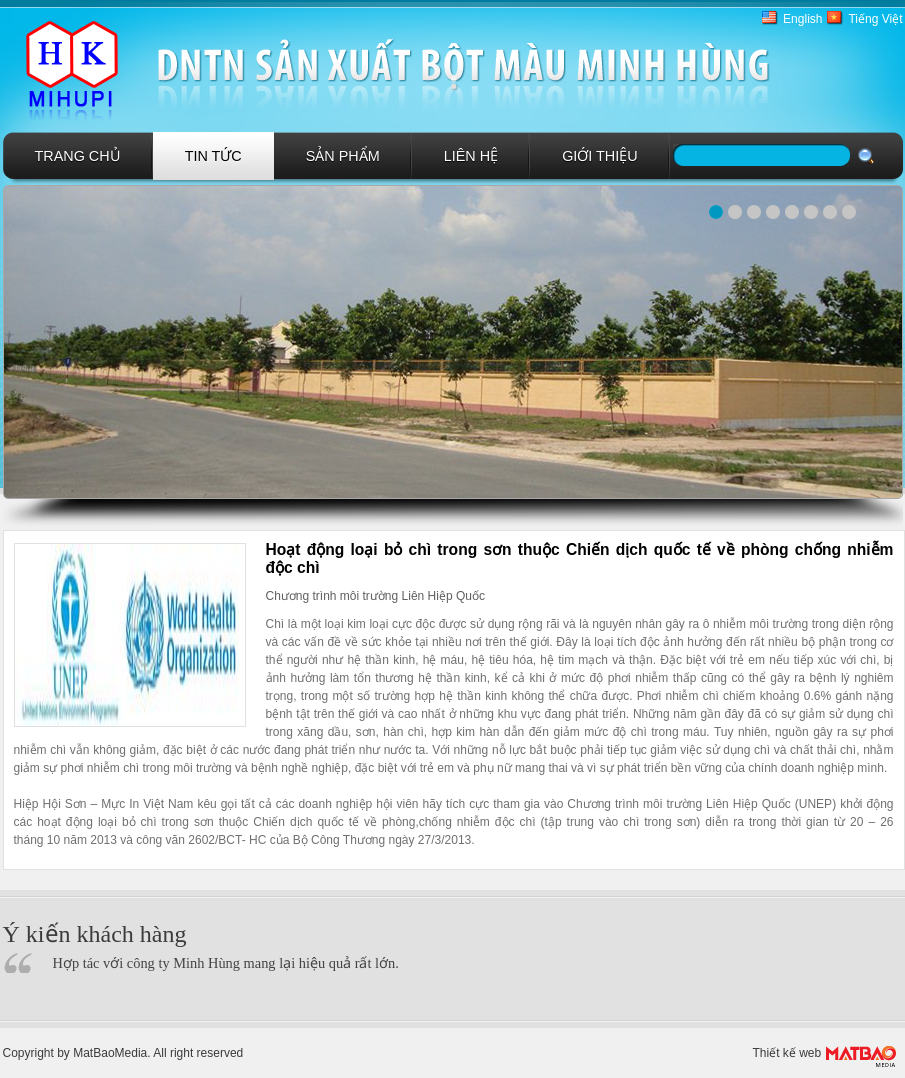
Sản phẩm (343, 156)
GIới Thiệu (600, 156)
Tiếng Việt (875, 19)
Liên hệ (471, 156)
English (802, 19)
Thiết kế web (787, 1053)
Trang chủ (78, 156)
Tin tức (213, 156)
